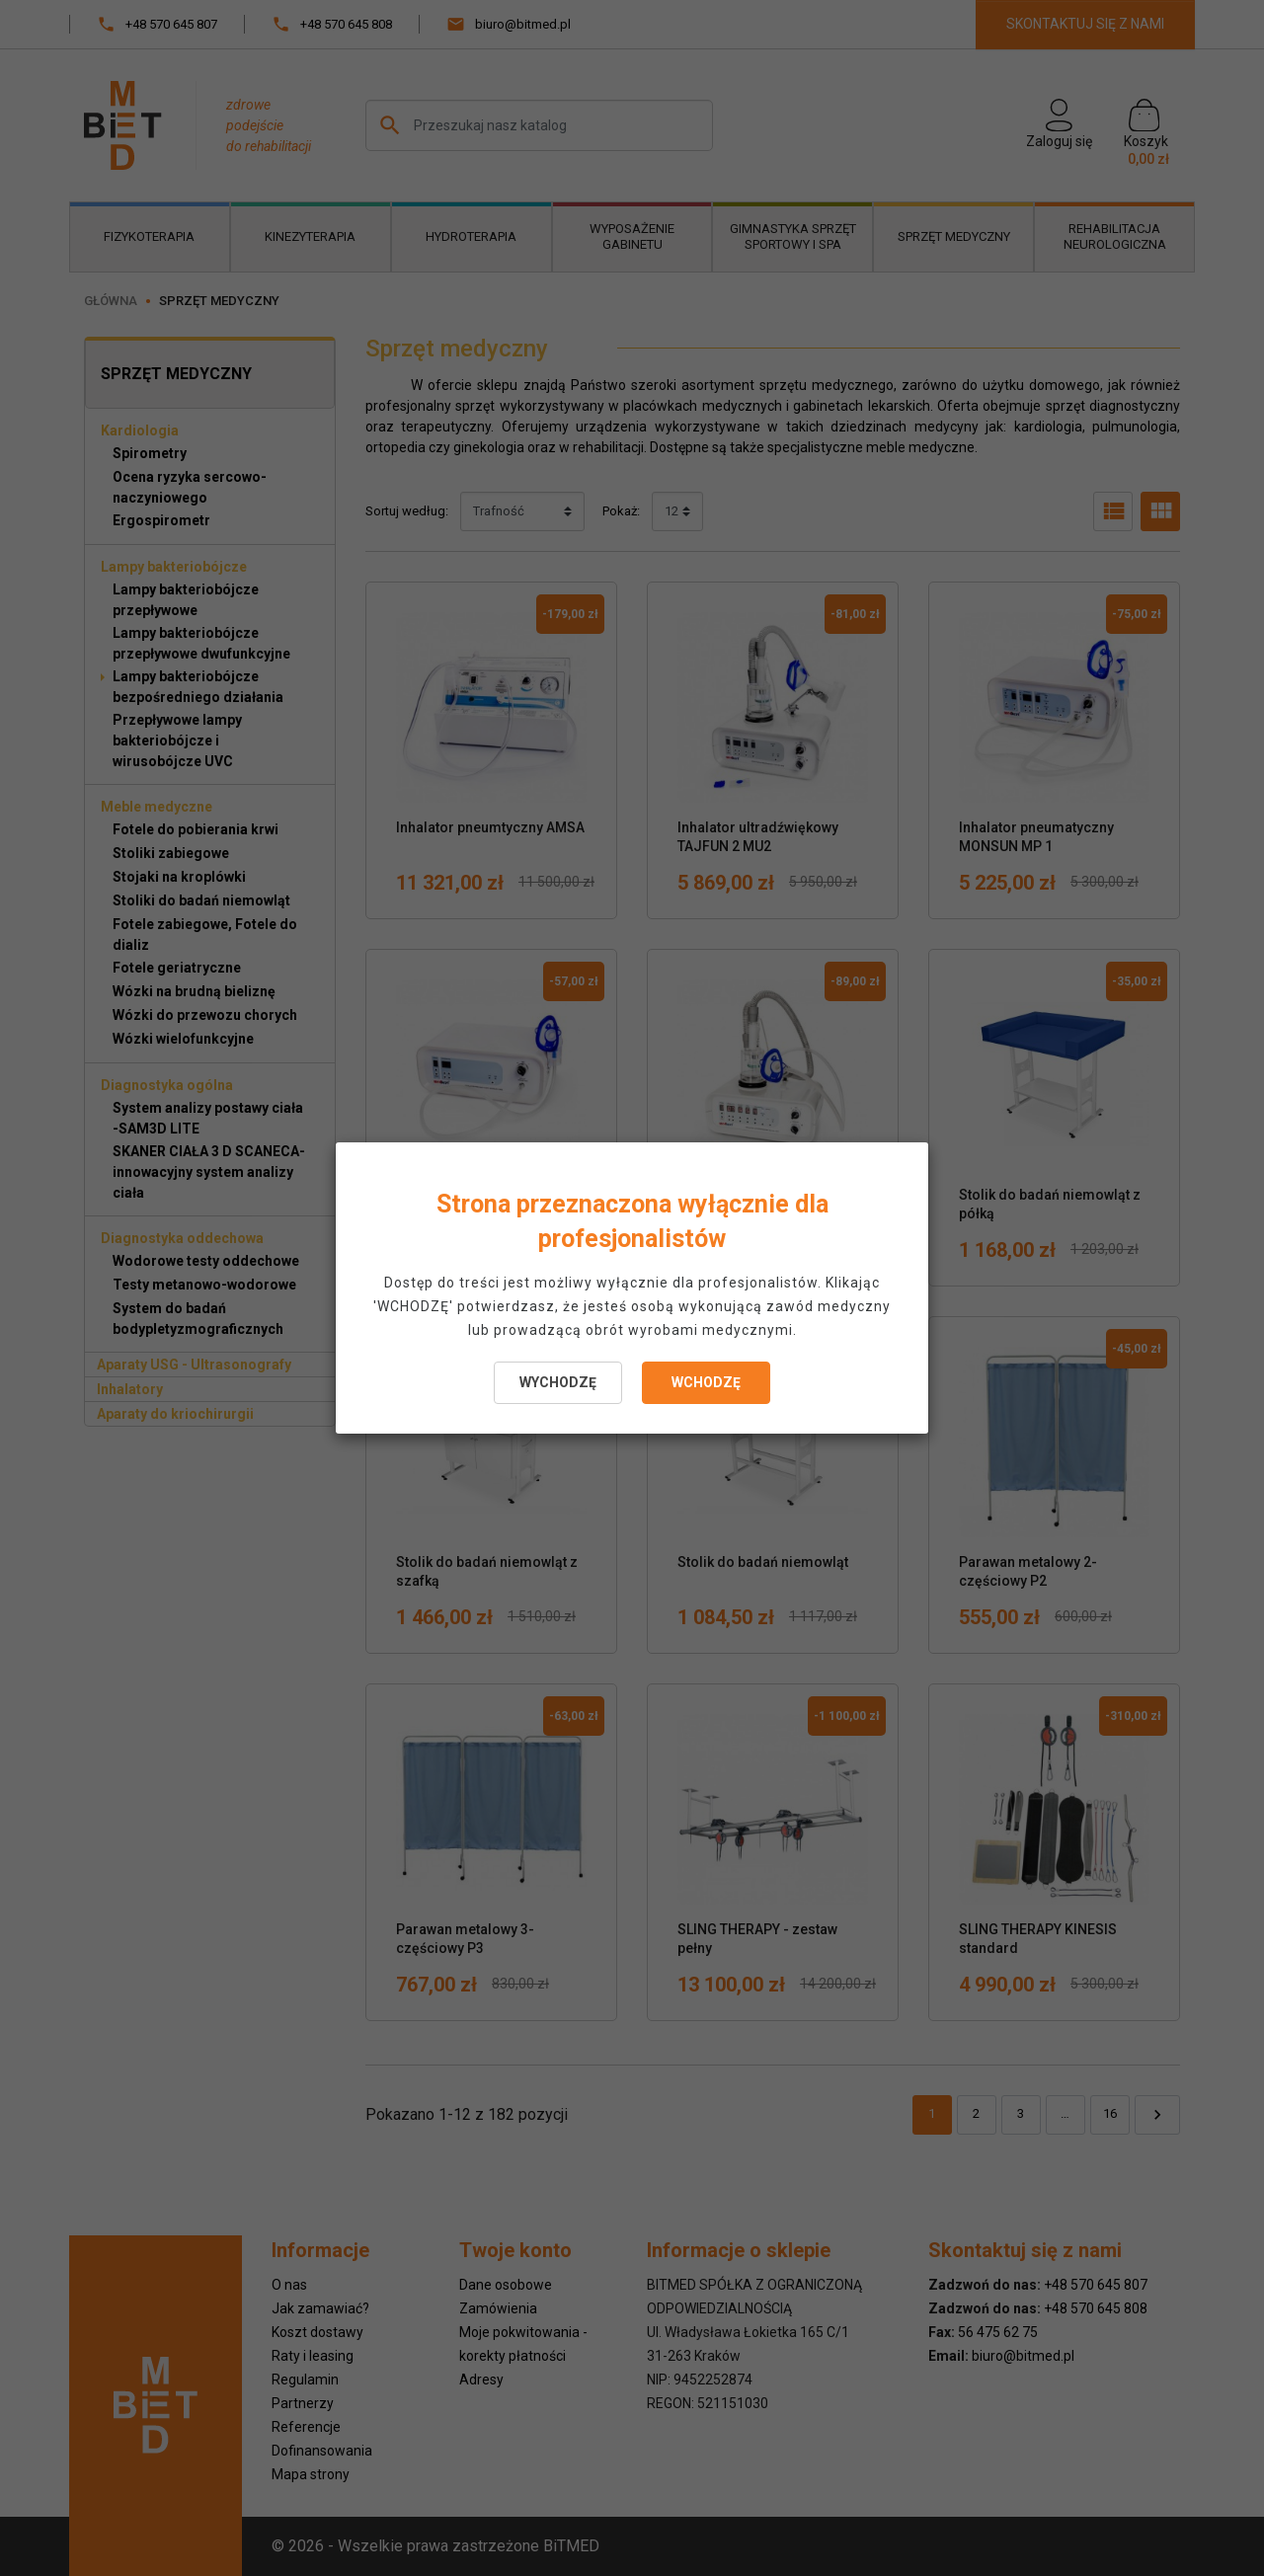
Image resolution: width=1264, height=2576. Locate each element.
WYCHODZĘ (557, 1382)
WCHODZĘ (706, 1382)
